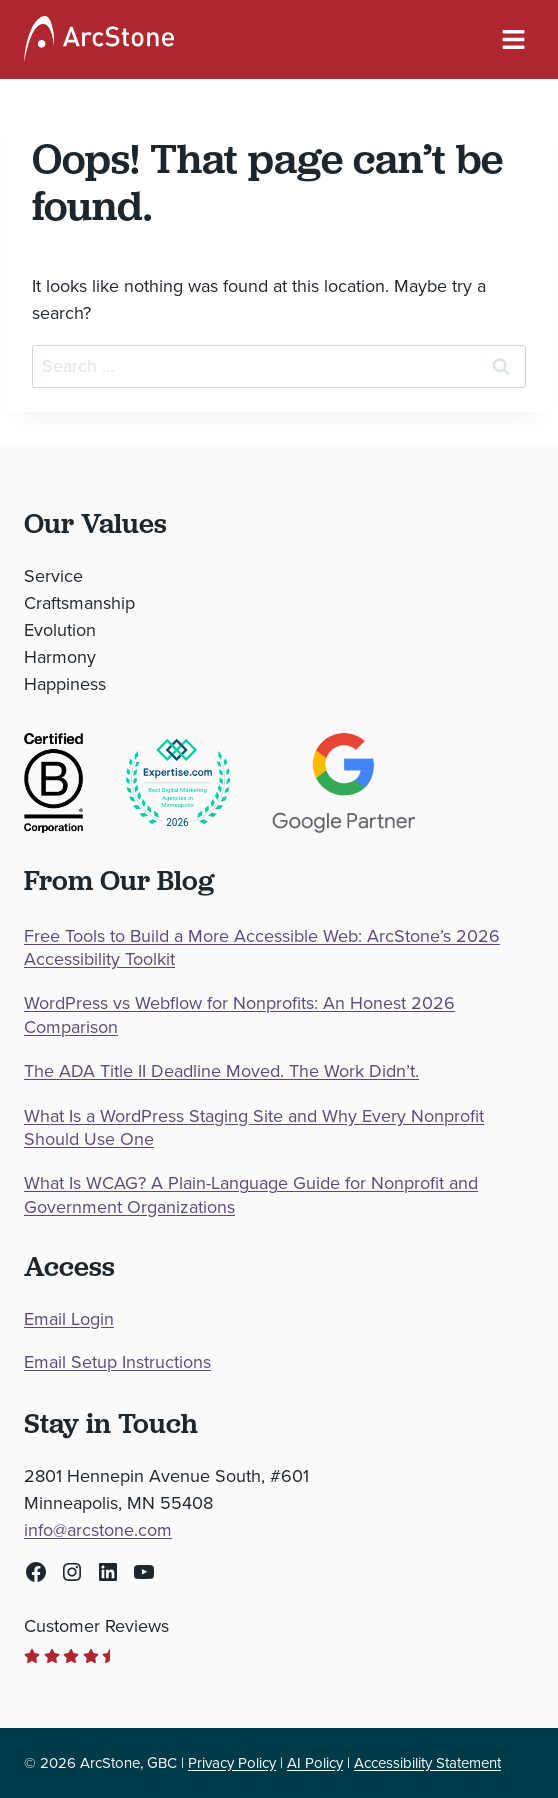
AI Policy (315, 1763)
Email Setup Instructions (117, 1362)
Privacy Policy (232, 1763)
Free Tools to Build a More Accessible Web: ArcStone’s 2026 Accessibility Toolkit (262, 948)
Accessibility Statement (427, 1763)
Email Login (69, 1319)
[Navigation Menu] (513, 39)
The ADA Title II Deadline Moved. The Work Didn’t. (221, 1071)
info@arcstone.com (98, 1530)
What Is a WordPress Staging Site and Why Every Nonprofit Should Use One (254, 1128)
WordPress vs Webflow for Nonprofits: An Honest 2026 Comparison (239, 1015)
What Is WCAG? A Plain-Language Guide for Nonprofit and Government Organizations (251, 1195)
